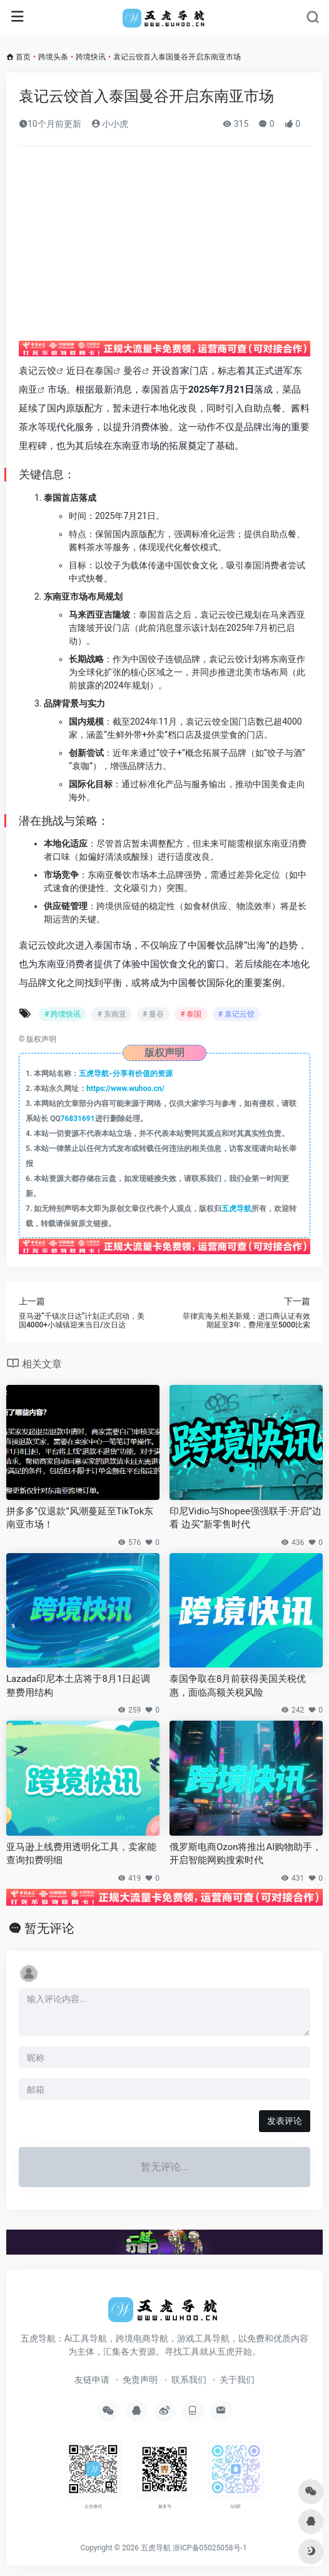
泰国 (103, 370)
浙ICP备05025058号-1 (210, 2547)
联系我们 (188, 2380)
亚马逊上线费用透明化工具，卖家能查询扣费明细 (81, 1853)
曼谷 (132, 370)
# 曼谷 (153, 1014)
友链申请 (91, 2380)
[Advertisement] (174, 248)
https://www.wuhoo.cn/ (125, 1088)
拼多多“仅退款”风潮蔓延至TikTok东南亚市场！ (79, 1518)
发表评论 (284, 2121)
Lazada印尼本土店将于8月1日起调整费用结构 (78, 1685)
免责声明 (140, 2380)
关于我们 (237, 2380)
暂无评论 (49, 1928)
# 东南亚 (111, 1014)
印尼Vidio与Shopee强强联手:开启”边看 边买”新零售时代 (245, 1518)
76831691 (78, 1118)
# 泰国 (190, 1014)
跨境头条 (53, 57)
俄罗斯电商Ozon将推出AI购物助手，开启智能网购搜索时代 (245, 1853)
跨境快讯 (91, 57)
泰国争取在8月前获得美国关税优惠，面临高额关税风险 (238, 1685)
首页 (23, 57)
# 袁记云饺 (236, 1014)
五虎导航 (236, 1208)
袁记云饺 (37, 370)
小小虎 (109, 124)
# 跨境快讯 (62, 1014)
